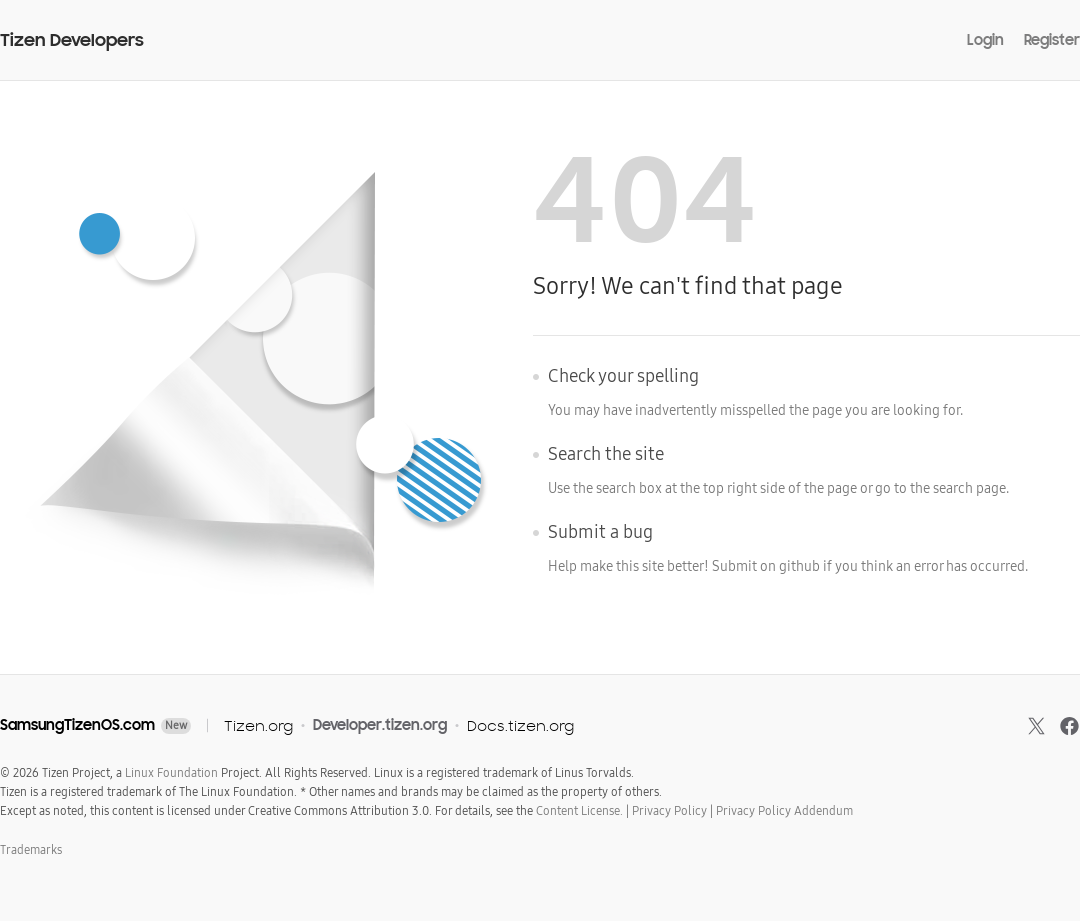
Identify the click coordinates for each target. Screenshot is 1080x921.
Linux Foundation (171, 773)
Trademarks (31, 850)
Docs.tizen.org (520, 725)
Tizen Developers (72, 40)
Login (985, 40)
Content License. (579, 811)
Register (1052, 40)
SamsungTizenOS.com (77, 725)
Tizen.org (258, 725)
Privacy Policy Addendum (784, 811)
